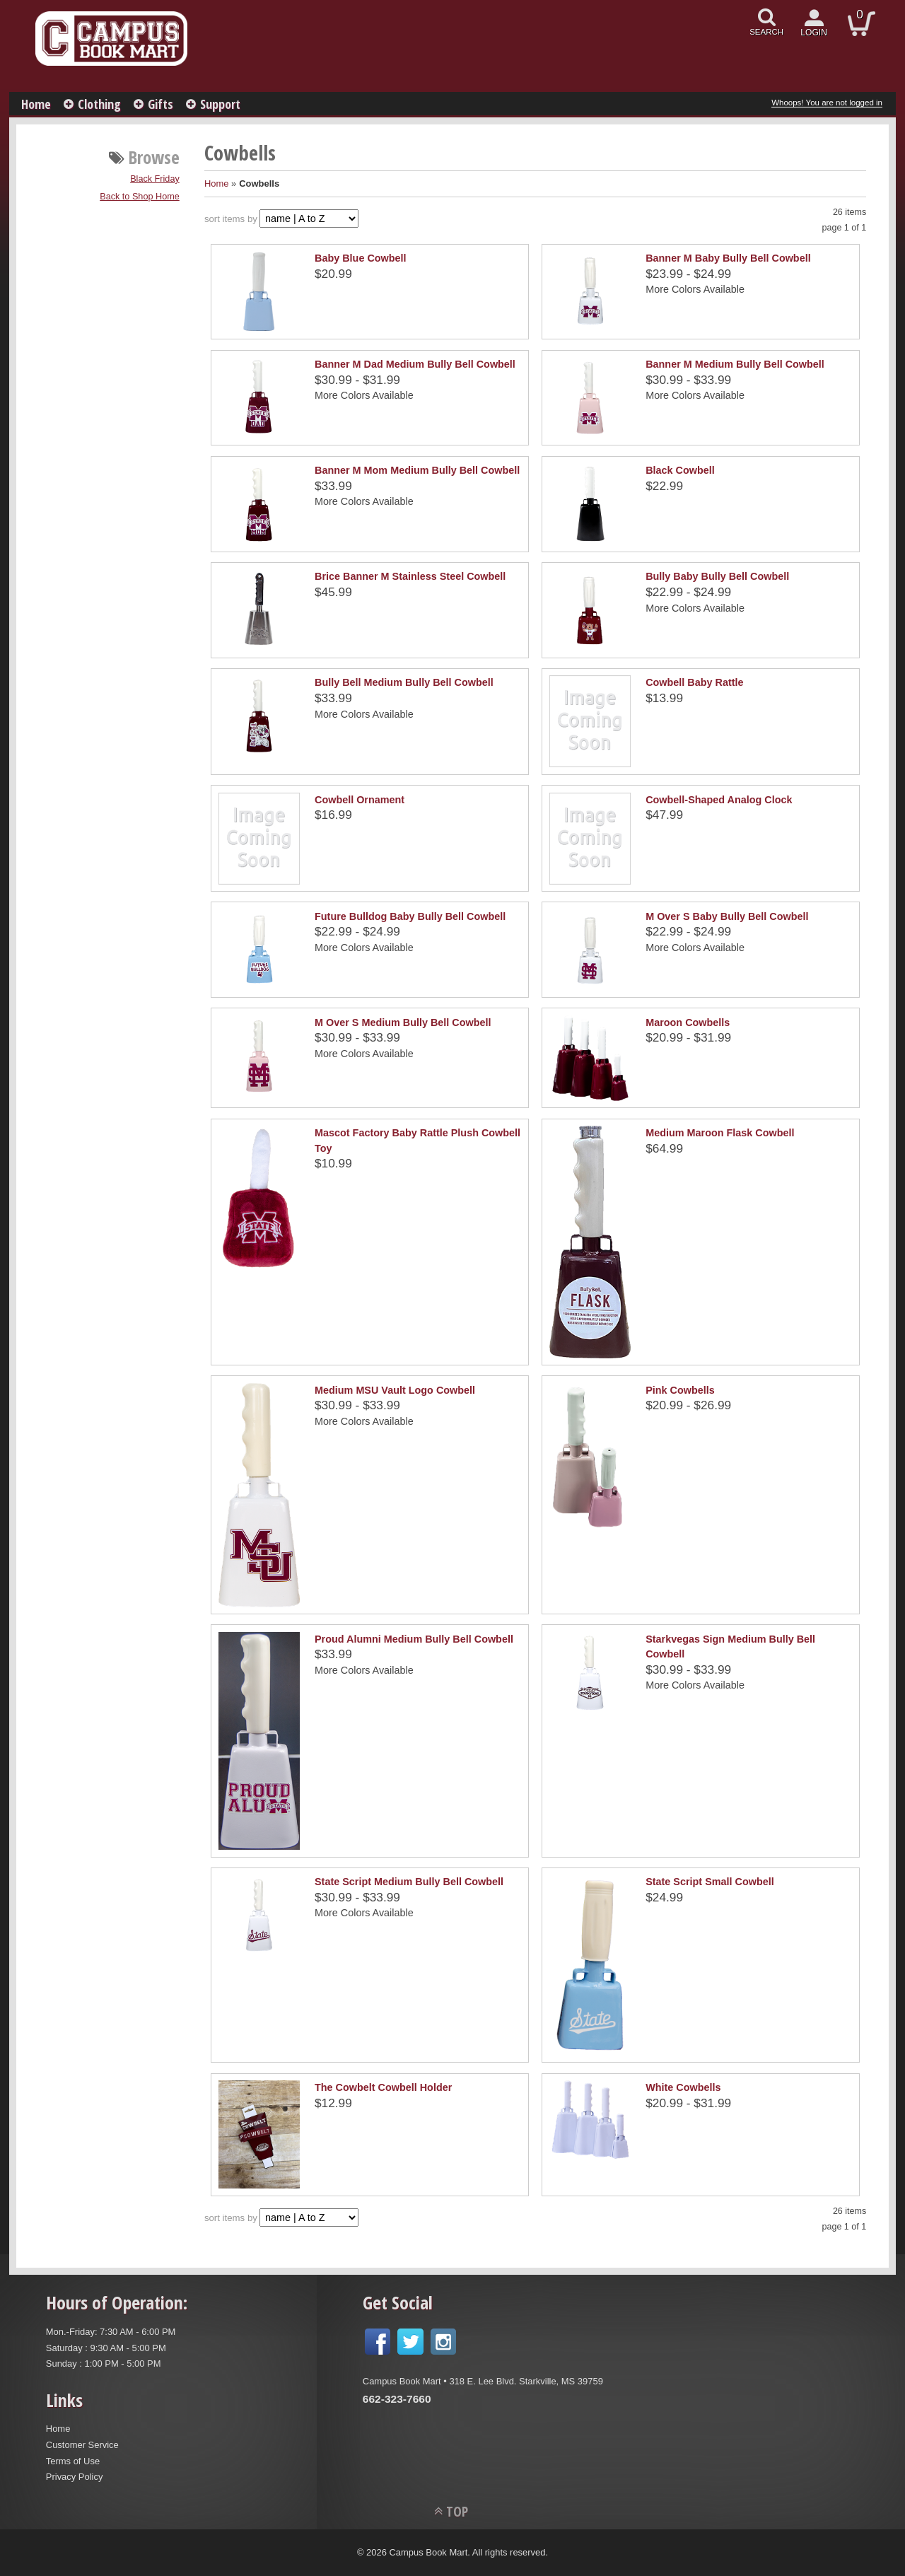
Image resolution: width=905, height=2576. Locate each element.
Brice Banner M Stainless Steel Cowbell (410, 576)
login (813, 32)
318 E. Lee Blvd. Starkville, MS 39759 (525, 2381)
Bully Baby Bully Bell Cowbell (717, 576)
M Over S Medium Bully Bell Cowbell (403, 1022)
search (766, 32)
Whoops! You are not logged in (826, 102)
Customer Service (82, 2445)
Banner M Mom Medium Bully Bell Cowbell (417, 470)
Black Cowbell (680, 470)
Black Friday (155, 179)
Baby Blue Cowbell (361, 258)
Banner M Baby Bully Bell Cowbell (728, 258)
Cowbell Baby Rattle (694, 682)
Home (36, 103)
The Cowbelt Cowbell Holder (383, 2087)
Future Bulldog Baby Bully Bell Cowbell (410, 916)
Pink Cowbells (680, 1390)
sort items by (230, 219)
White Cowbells (683, 2087)
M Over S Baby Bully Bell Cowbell (727, 916)
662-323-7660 (397, 2399)
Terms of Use (73, 2461)
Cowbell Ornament (359, 799)
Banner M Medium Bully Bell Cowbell (735, 364)
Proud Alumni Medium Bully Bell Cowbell (414, 1639)
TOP (457, 2511)
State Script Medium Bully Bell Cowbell (409, 1881)
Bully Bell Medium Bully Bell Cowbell (404, 682)
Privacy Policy (74, 2476)
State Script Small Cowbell (710, 1881)
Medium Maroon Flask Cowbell (720, 1132)
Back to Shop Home (140, 197)
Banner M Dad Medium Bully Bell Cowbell (415, 364)
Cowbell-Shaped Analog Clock (719, 799)
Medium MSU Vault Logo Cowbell (395, 1390)
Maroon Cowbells (688, 1022)
